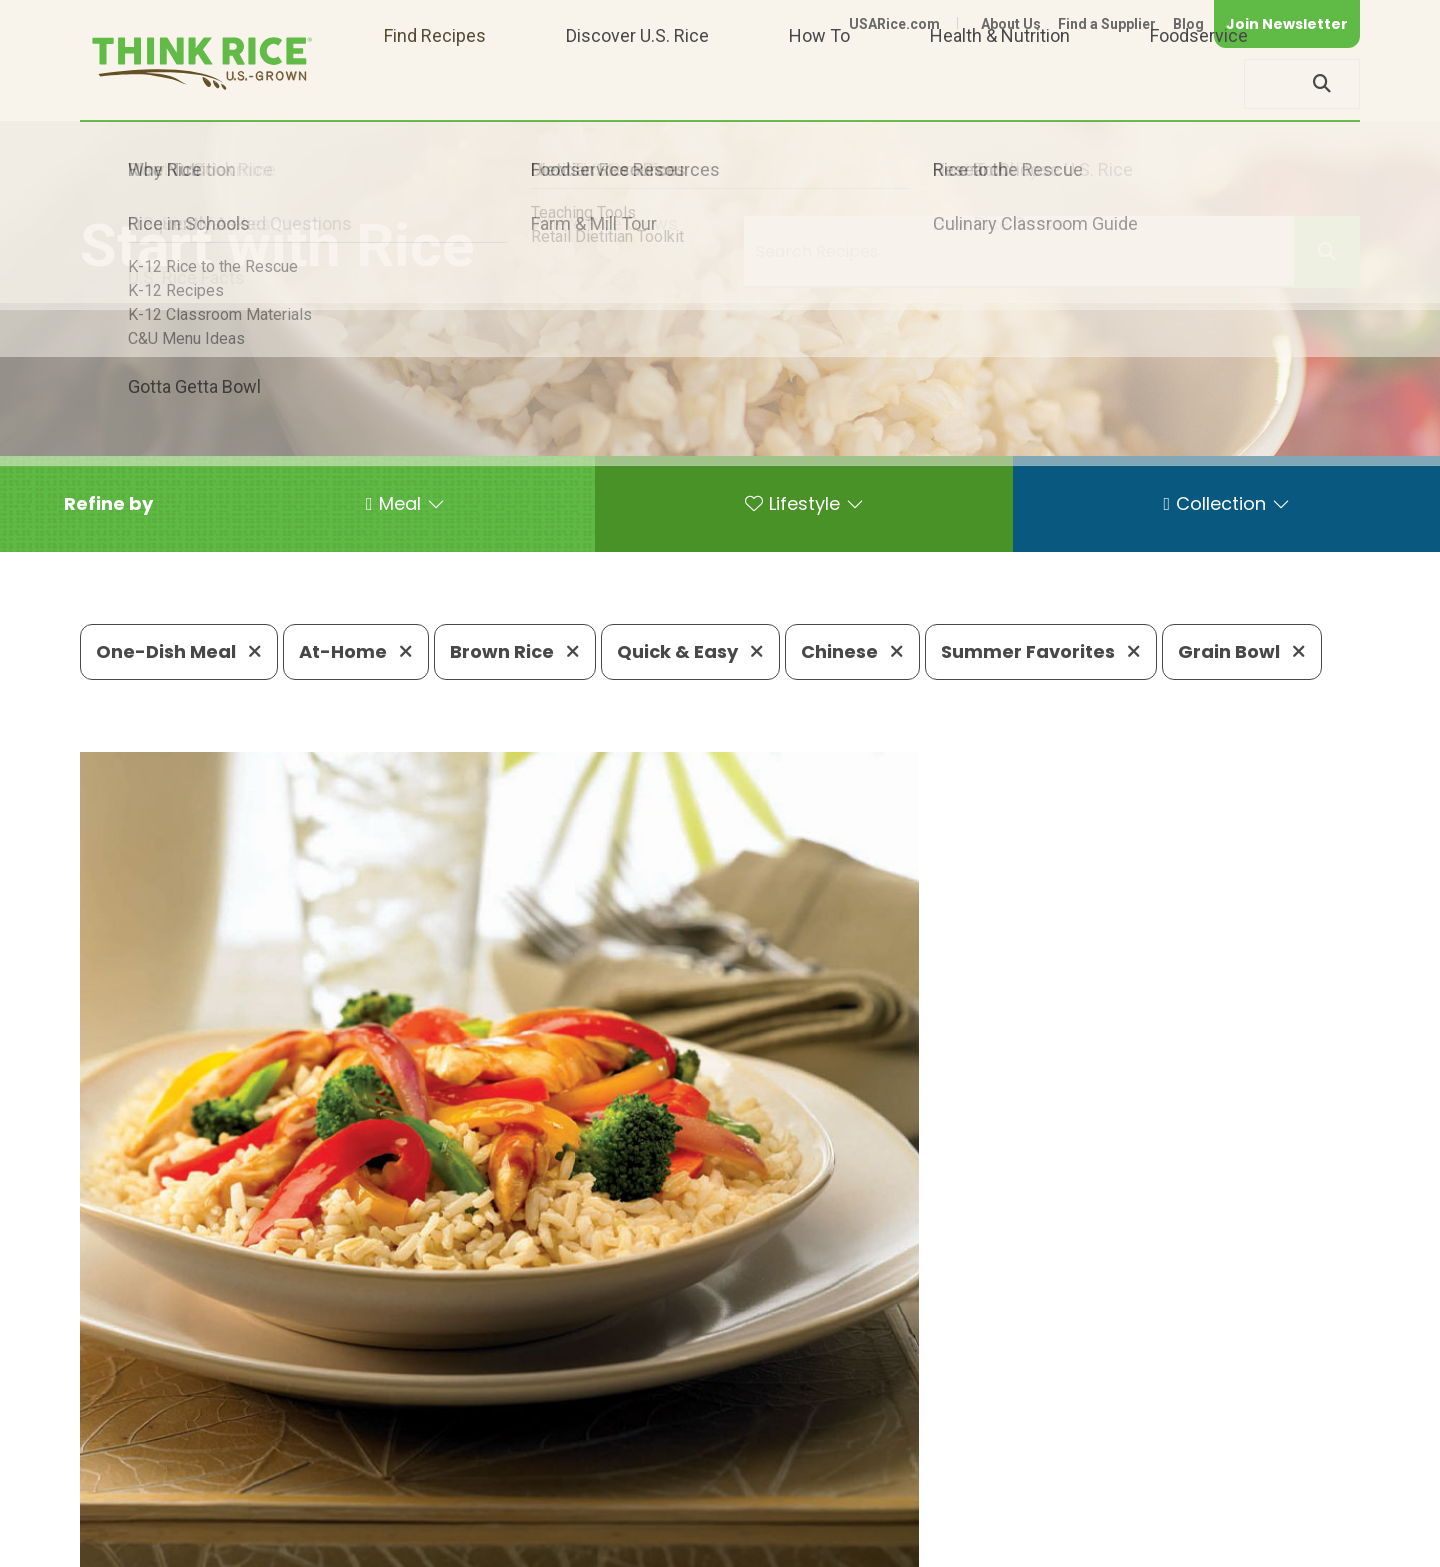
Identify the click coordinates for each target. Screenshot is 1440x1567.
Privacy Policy (1096, 1542)
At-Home (356, 651)
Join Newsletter (1287, 24)
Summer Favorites (1041, 651)
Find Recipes (435, 83)
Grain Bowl (1242, 651)
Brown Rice (515, 651)
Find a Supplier (1107, 24)
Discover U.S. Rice (637, 83)
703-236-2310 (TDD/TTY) (814, 1482)
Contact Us (983, 1542)
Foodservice (1199, 83)
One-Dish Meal (179, 651)
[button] (108, 504)
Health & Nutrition (1000, 83)
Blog (1188, 24)
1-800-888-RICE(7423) (584, 1482)
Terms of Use (1303, 1542)
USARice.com (894, 24)
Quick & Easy (690, 651)
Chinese (852, 651)
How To (819, 83)
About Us (1011, 24)
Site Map (1201, 1542)
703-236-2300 (397, 1482)
